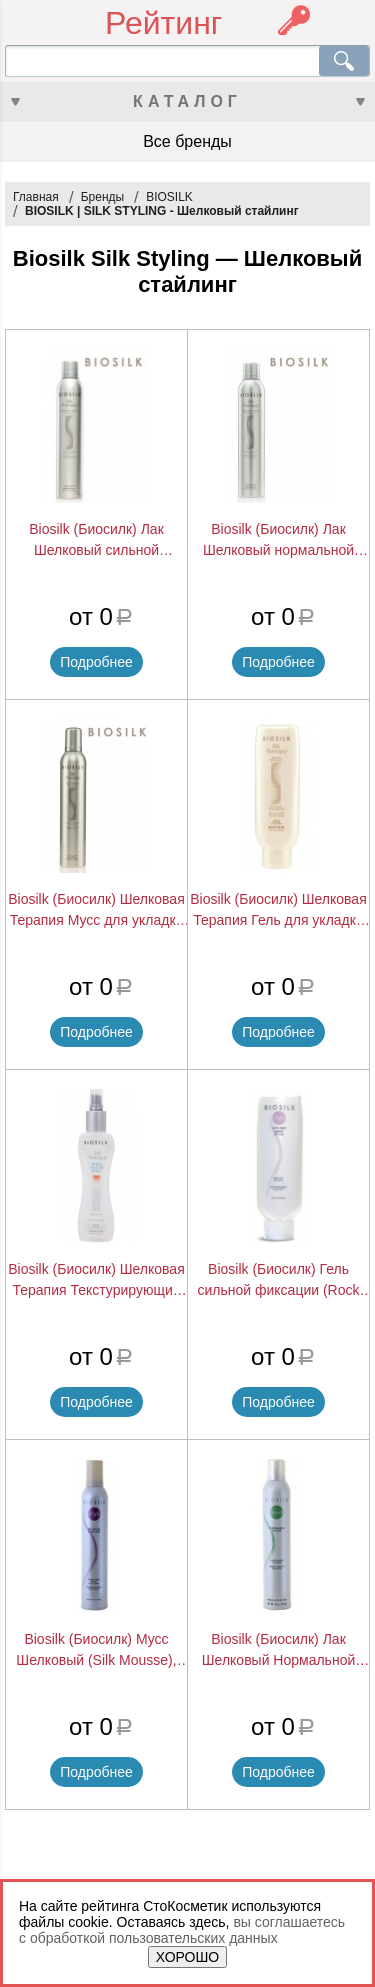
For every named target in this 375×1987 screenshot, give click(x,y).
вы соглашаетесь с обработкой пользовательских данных (182, 1930)
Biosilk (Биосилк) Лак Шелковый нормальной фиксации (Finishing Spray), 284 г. (279, 541)
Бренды (102, 197)
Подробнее (96, 662)
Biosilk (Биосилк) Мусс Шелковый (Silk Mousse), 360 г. (96, 1651)
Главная (36, 197)
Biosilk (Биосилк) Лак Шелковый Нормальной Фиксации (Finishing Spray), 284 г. (278, 1651)
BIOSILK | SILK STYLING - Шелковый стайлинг (162, 211)
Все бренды (187, 141)
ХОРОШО (187, 1957)
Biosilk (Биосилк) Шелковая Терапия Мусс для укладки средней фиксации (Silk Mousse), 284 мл (96, 911)
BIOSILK (169, 197)
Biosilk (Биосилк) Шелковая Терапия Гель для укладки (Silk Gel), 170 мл (278, 911)
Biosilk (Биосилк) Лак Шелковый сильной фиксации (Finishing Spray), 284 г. (97, 541)
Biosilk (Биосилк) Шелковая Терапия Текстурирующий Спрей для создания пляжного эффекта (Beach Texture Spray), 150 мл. (96, 1281)
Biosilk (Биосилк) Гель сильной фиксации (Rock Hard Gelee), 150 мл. (278, 1281)
